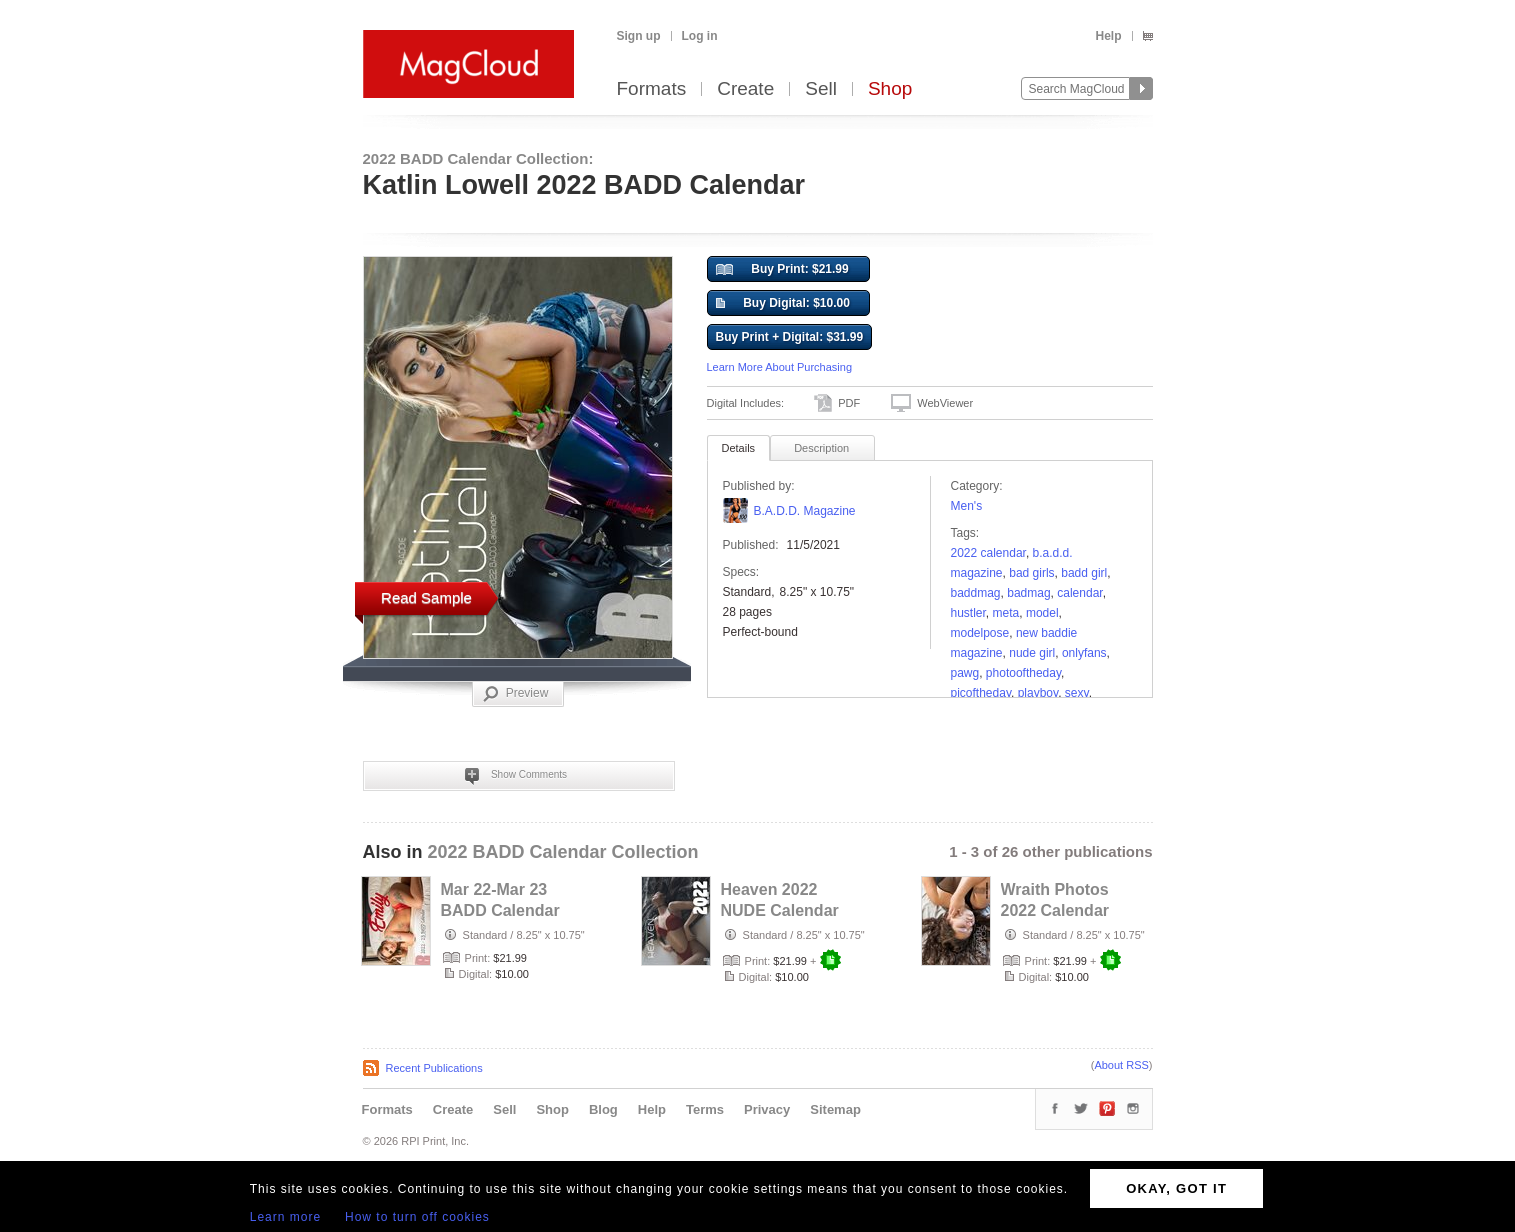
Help (1108, 36)
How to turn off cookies (417, 1217)
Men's (967, 506)
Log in (700, 36)
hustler (968, 613)
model (1042, 613)
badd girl (1084, 573)
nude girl (1032, 653)
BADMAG (1028, 593)
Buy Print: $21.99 (782, 270)
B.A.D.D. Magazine (805, 511)
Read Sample (426, 597)
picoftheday (981, 693)
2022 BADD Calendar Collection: (478, 158)
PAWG (965, 673)
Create (745, 89)
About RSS (1121, 1065)
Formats (652, 89)
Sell (821, 89)
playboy (1038, 693)
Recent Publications (434, 1068)
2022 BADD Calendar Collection (563, 852)
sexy (1077, 693)
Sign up (639, 36)
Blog (603, 1109)
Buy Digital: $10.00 (783, 304)
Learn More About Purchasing (780, 367)
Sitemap (835, 1109)
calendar (1079, 593)
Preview (516, 694)
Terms (705, 1109)
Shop (890, 89)
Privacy (767, 1109)
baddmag (976, 593)
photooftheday (1023, 673)
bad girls (1031, 573)
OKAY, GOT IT (1176, 1188)
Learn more (285, 1217)
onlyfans (1084, 653)
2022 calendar (988, 553)
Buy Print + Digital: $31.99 (790, 337)
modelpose (980, 633)
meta (1006, 613)
